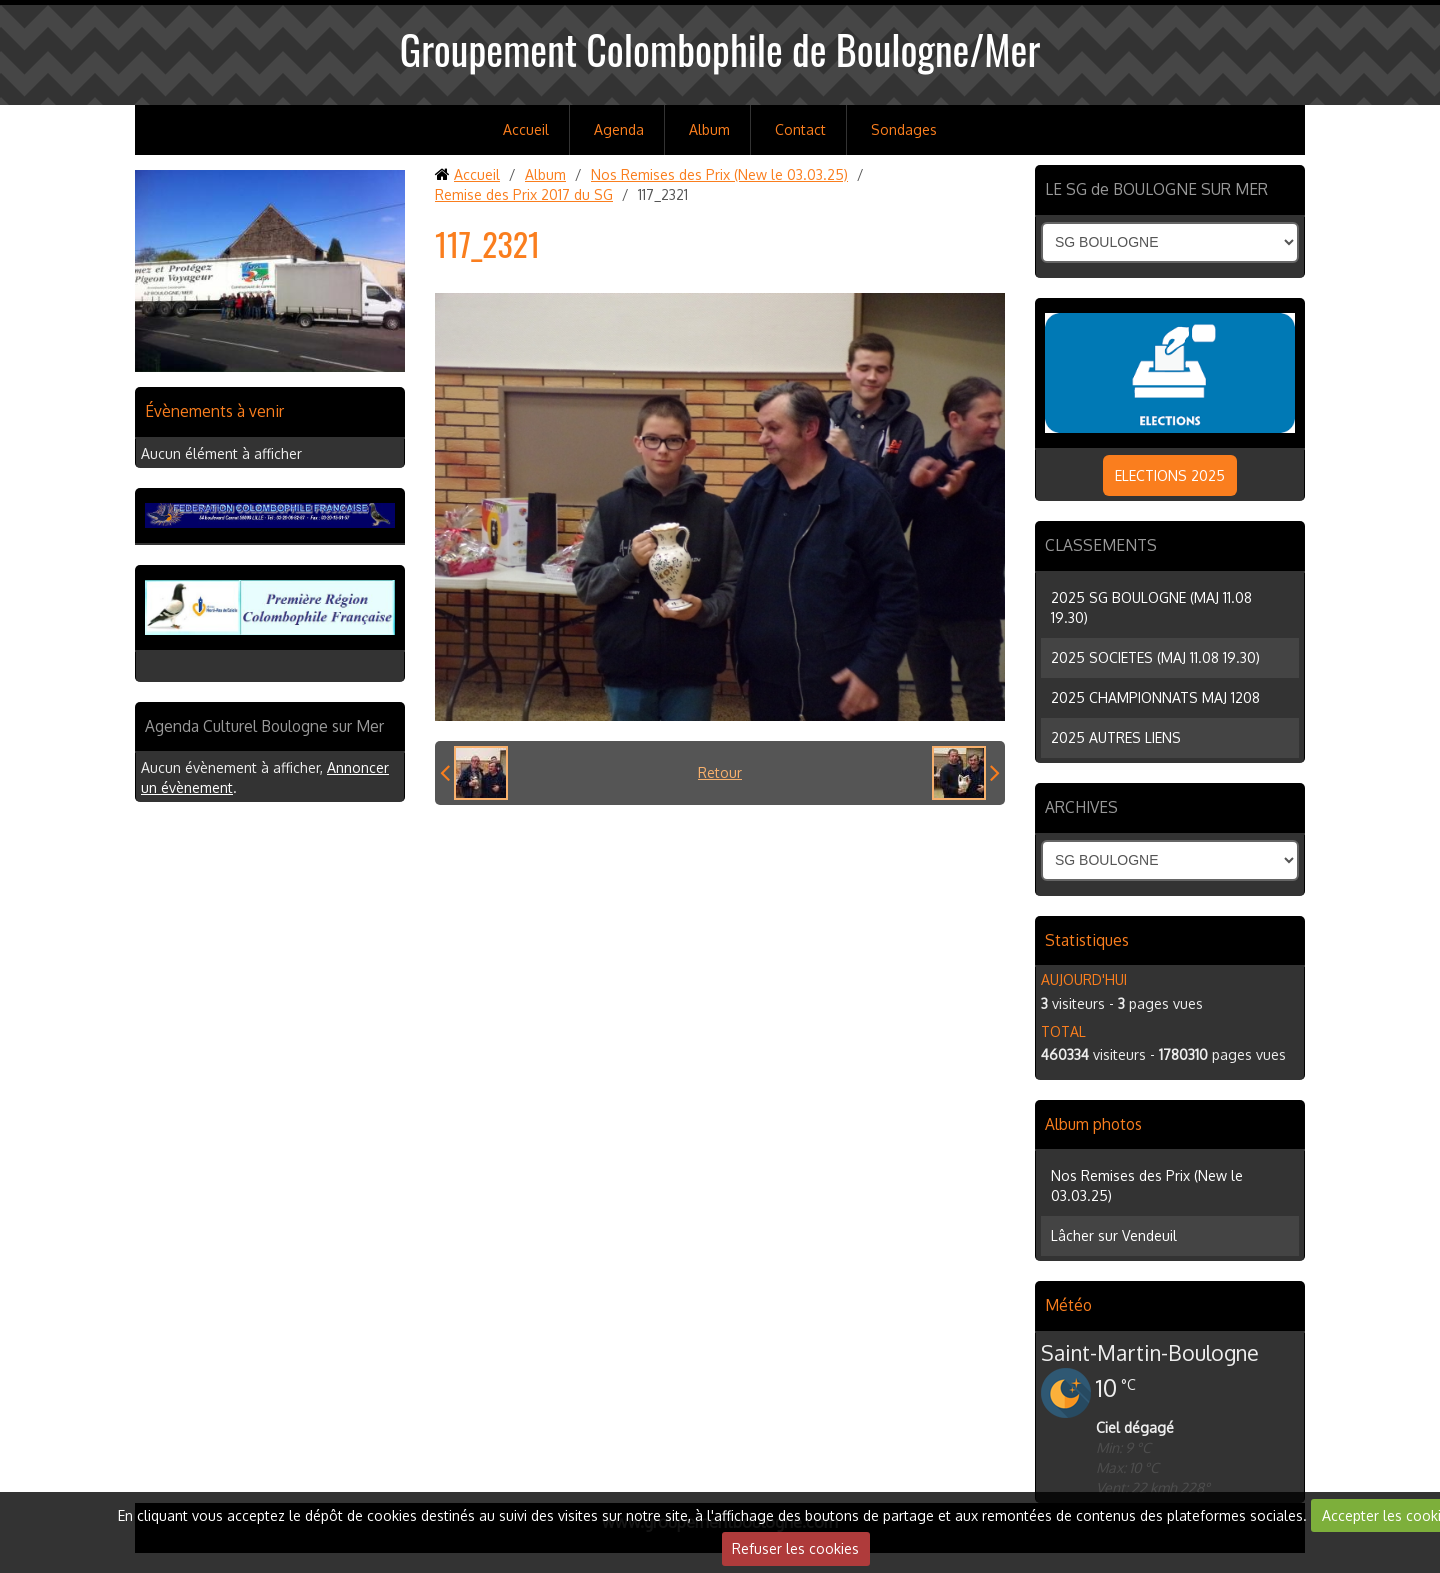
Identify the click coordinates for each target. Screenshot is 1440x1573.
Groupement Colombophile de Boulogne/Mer (720, 49)
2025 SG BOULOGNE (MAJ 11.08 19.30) (1151, 607)
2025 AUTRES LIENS (1116, 737)
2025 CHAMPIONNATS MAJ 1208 (1155, 697)
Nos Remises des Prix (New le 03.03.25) (719, 174)
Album (709, 129)
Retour (720, 772)
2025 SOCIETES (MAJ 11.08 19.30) (1155, 657)
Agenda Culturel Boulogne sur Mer (264, 726)
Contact (800, 129)
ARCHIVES (1081, 807)
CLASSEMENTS (1101, 545)
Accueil (526, 129)
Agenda (619, 129)
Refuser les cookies (795, 1548)
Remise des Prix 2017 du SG (524, 194)
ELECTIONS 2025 (1170, 475)
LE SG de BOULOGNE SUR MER (1156, 189)
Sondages (904, 129)
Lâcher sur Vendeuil (1114, 1235)
